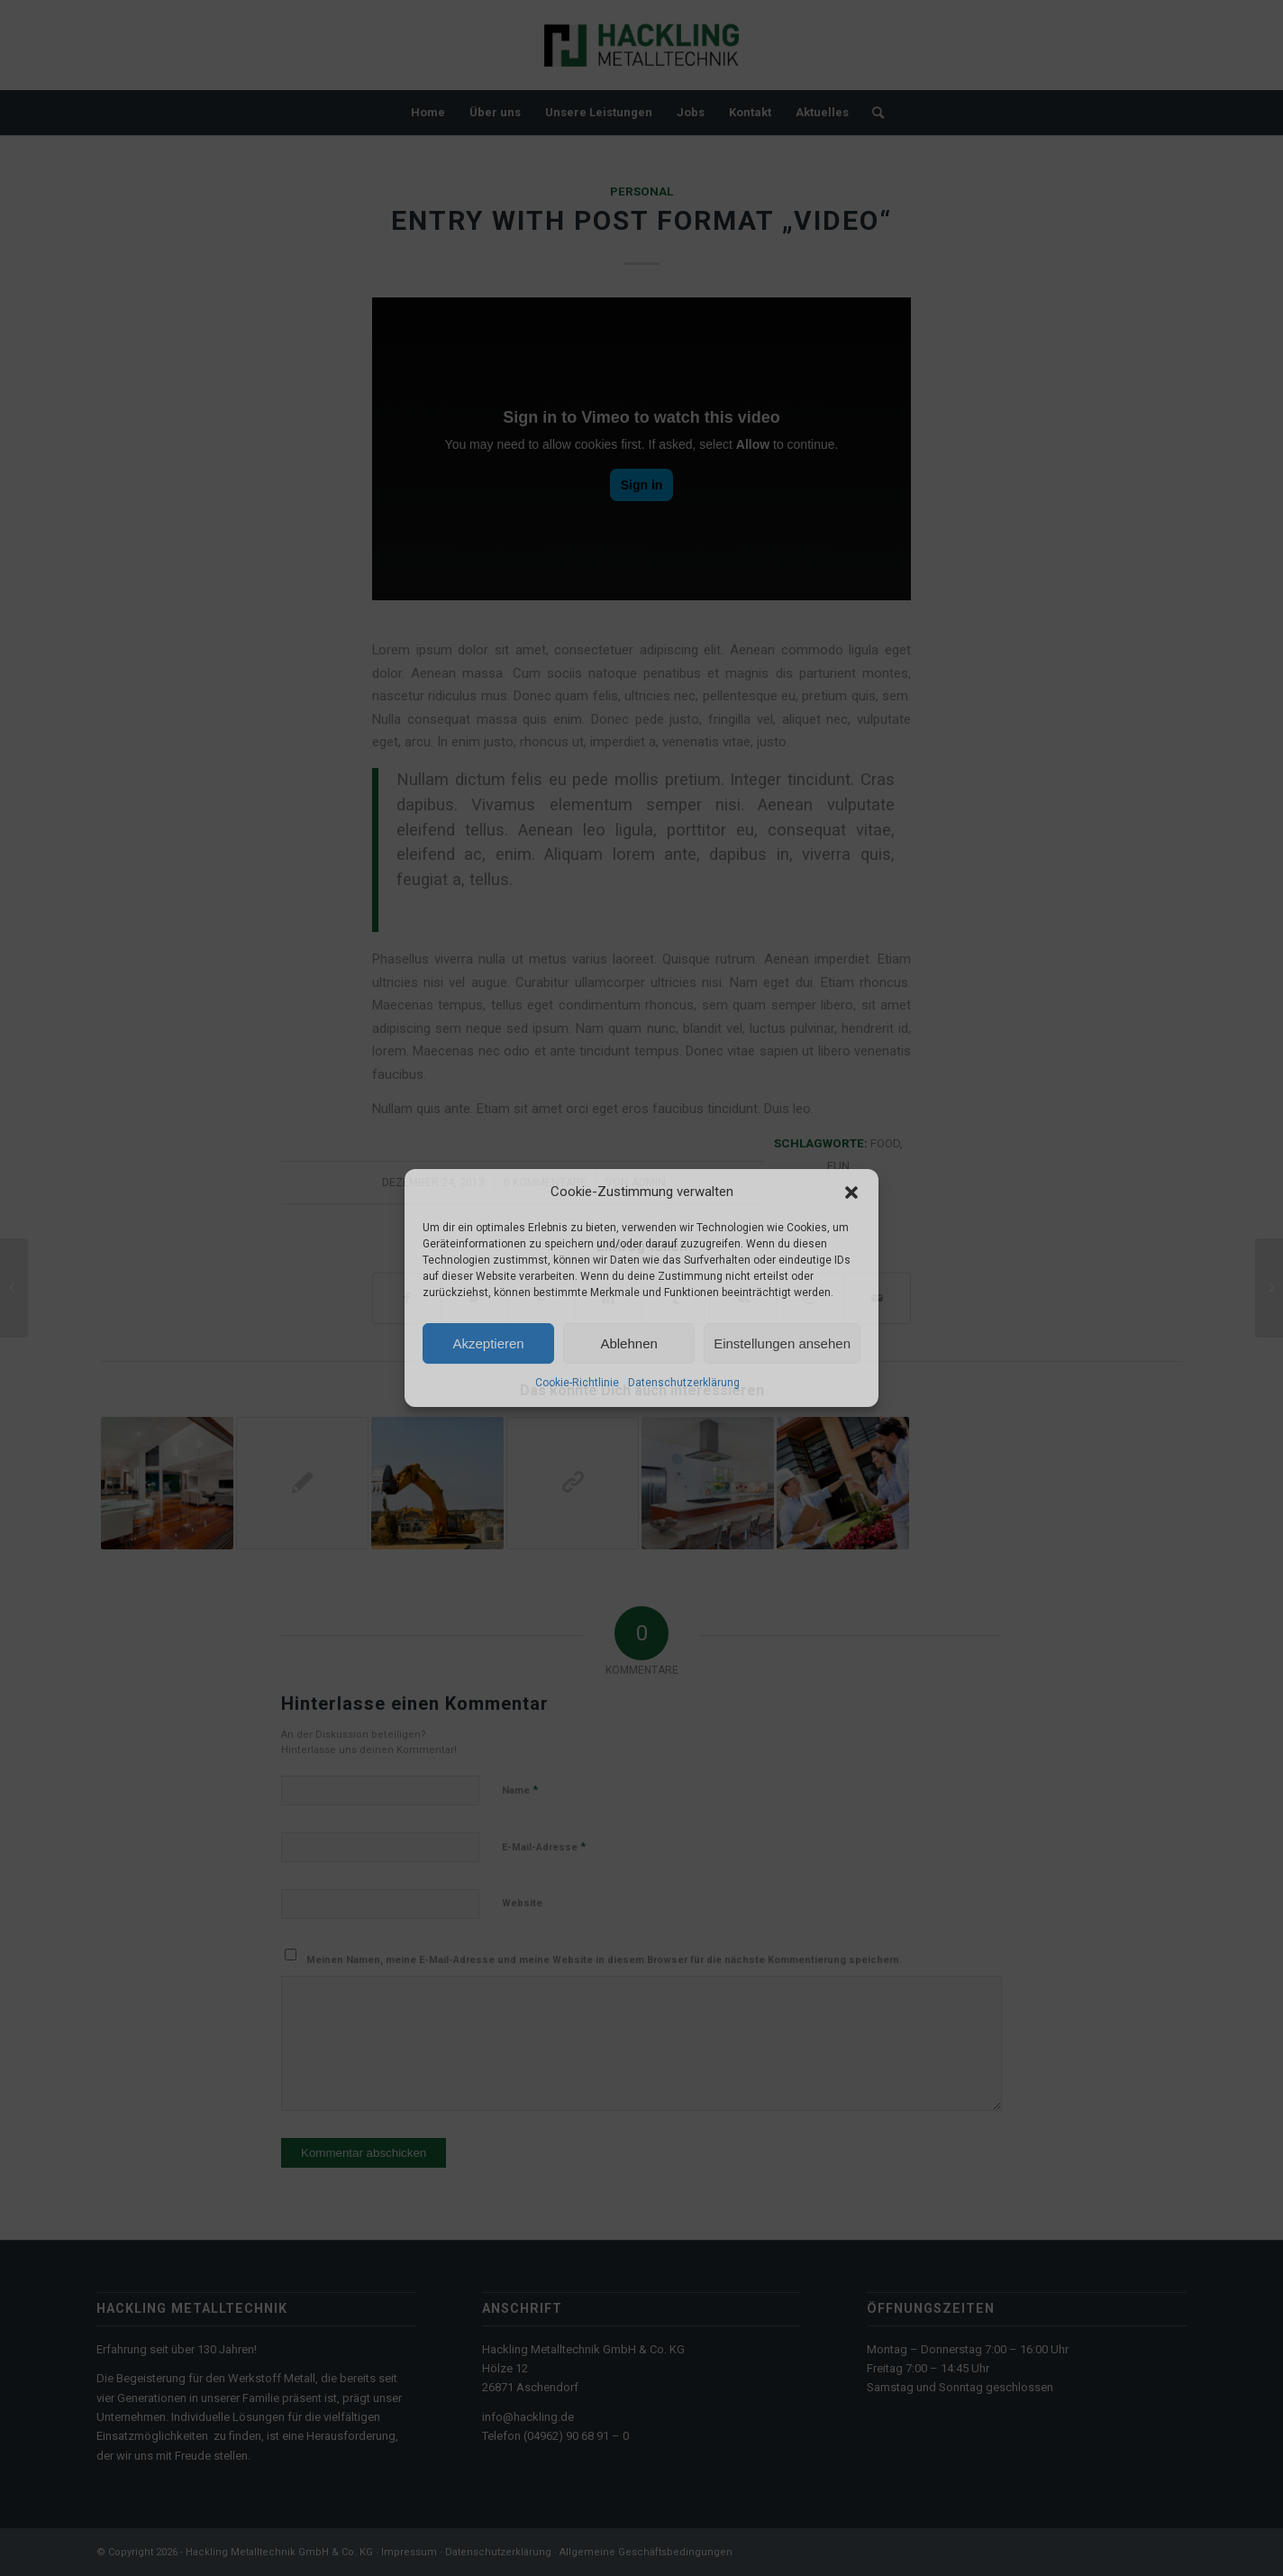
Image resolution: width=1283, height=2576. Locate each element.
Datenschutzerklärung (684, 1383)
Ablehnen (628, 1343)
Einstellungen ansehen (782, 1343)
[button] (851, 1192)
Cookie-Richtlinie (577, 1383)
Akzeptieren (487, 1343)
